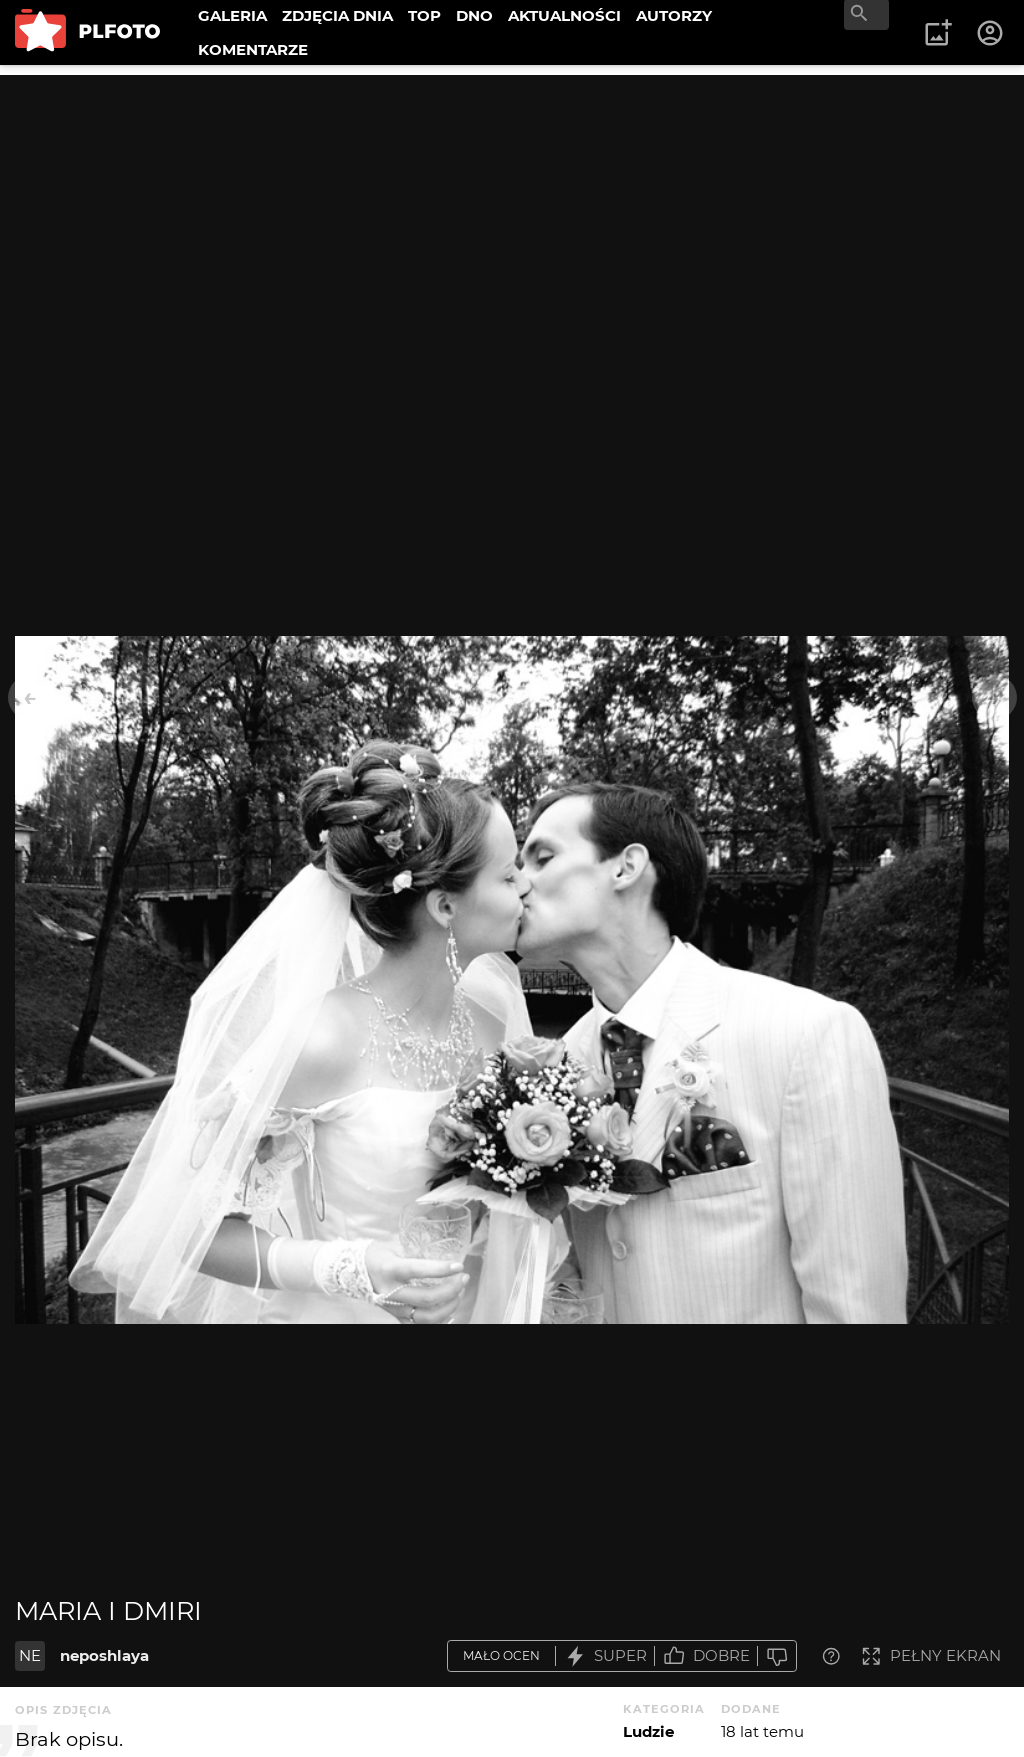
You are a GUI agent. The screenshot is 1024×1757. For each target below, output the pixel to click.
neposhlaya (104, 1655)
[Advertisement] (512, 215)
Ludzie (648, 1731)
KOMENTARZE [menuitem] (253, 49)
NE (30, 1655)
